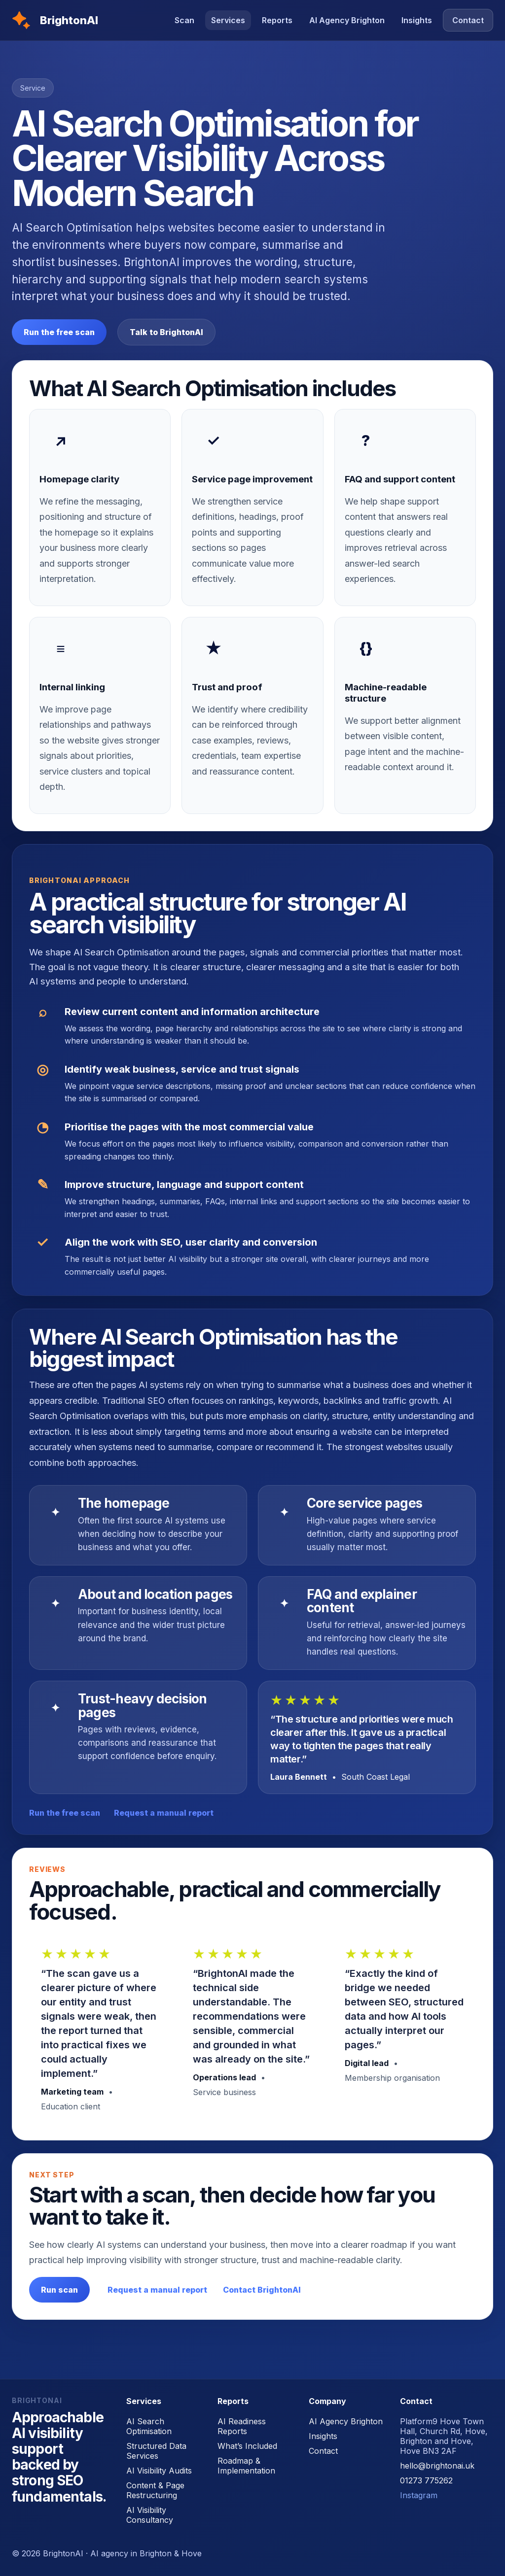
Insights (416, 20)
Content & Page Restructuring (155, 2490)
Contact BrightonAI (262, 2290)
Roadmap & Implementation (246, 2465)
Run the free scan (59, 332)
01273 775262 (426, 2480)
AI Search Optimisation (149, 2426)
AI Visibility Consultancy (149, 2515)
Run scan (59, 2290)
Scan (184, 20)
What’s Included (247, 2446)
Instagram (418, 2495)
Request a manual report (164, 1813)
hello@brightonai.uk (437, 2466)
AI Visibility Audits (159, 2470)
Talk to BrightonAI (166, 332)
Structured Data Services (156, 2451)
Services (228, 20)
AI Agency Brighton (347, 20)
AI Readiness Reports (241, 2426)
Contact (468, 20)
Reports (277, 20)
